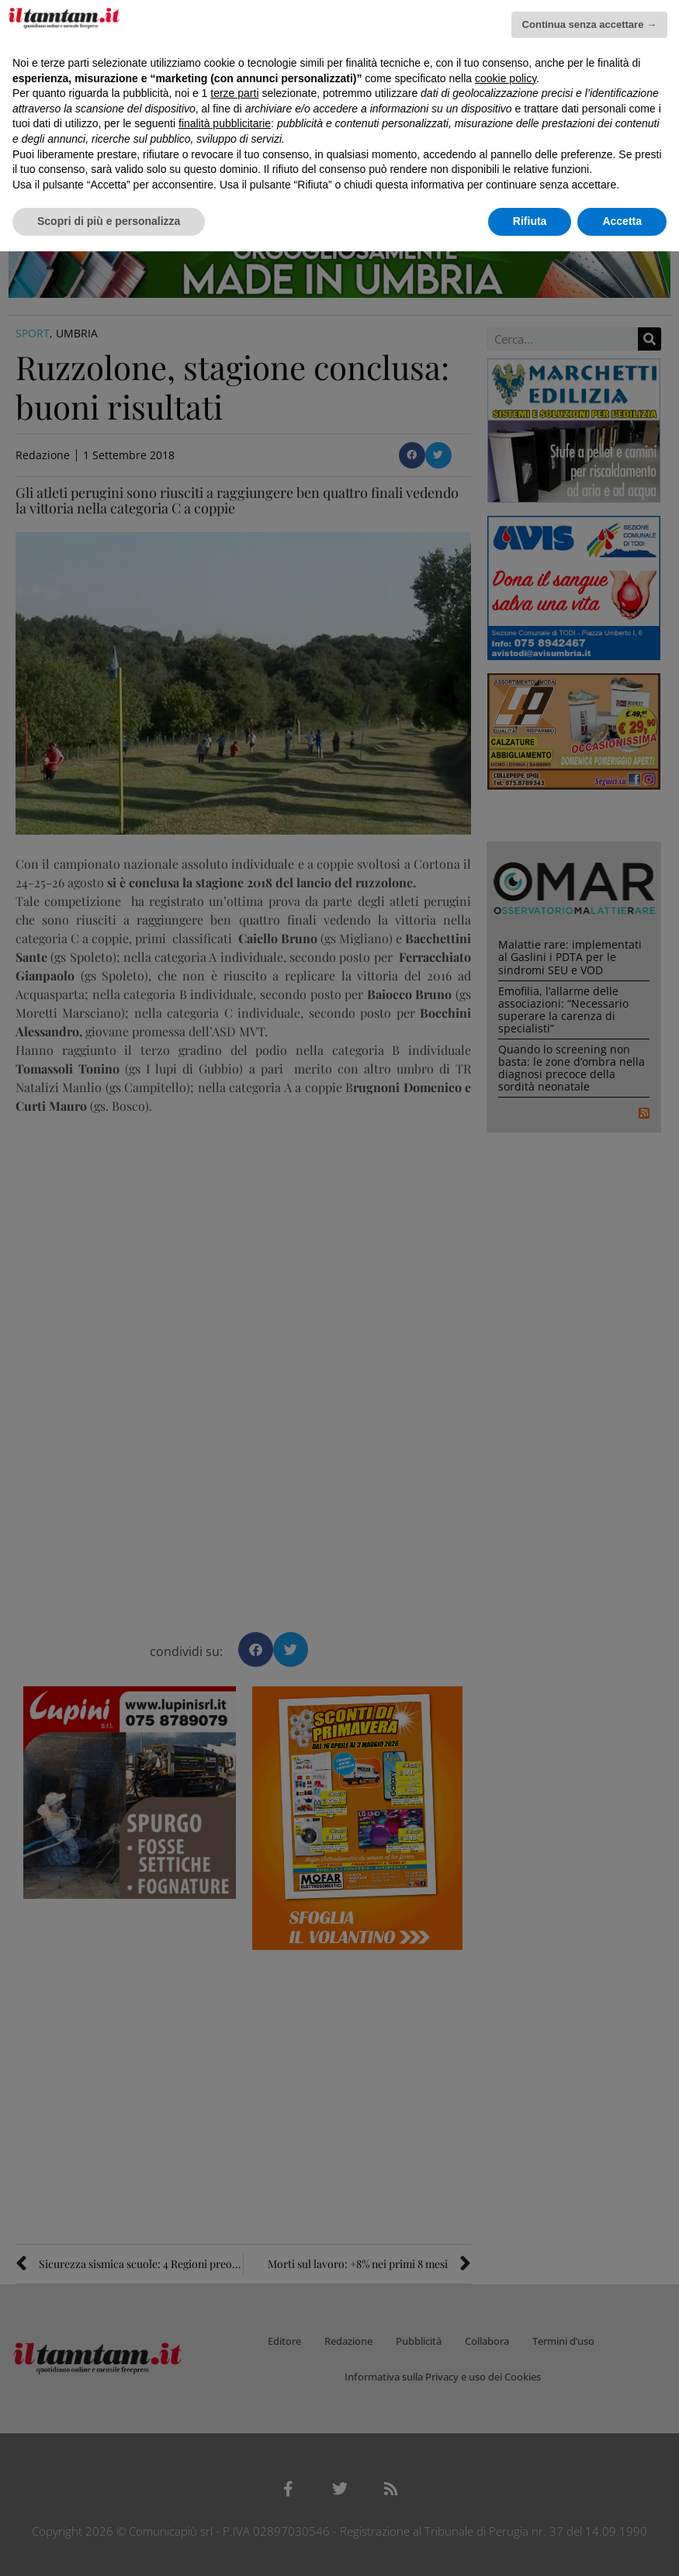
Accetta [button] (622, 221)
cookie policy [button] (505, 78)
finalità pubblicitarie (224, 123)
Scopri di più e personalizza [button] (108, 221)
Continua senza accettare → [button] (589, 24)
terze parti (234, 93)
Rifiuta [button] (530, 221)
